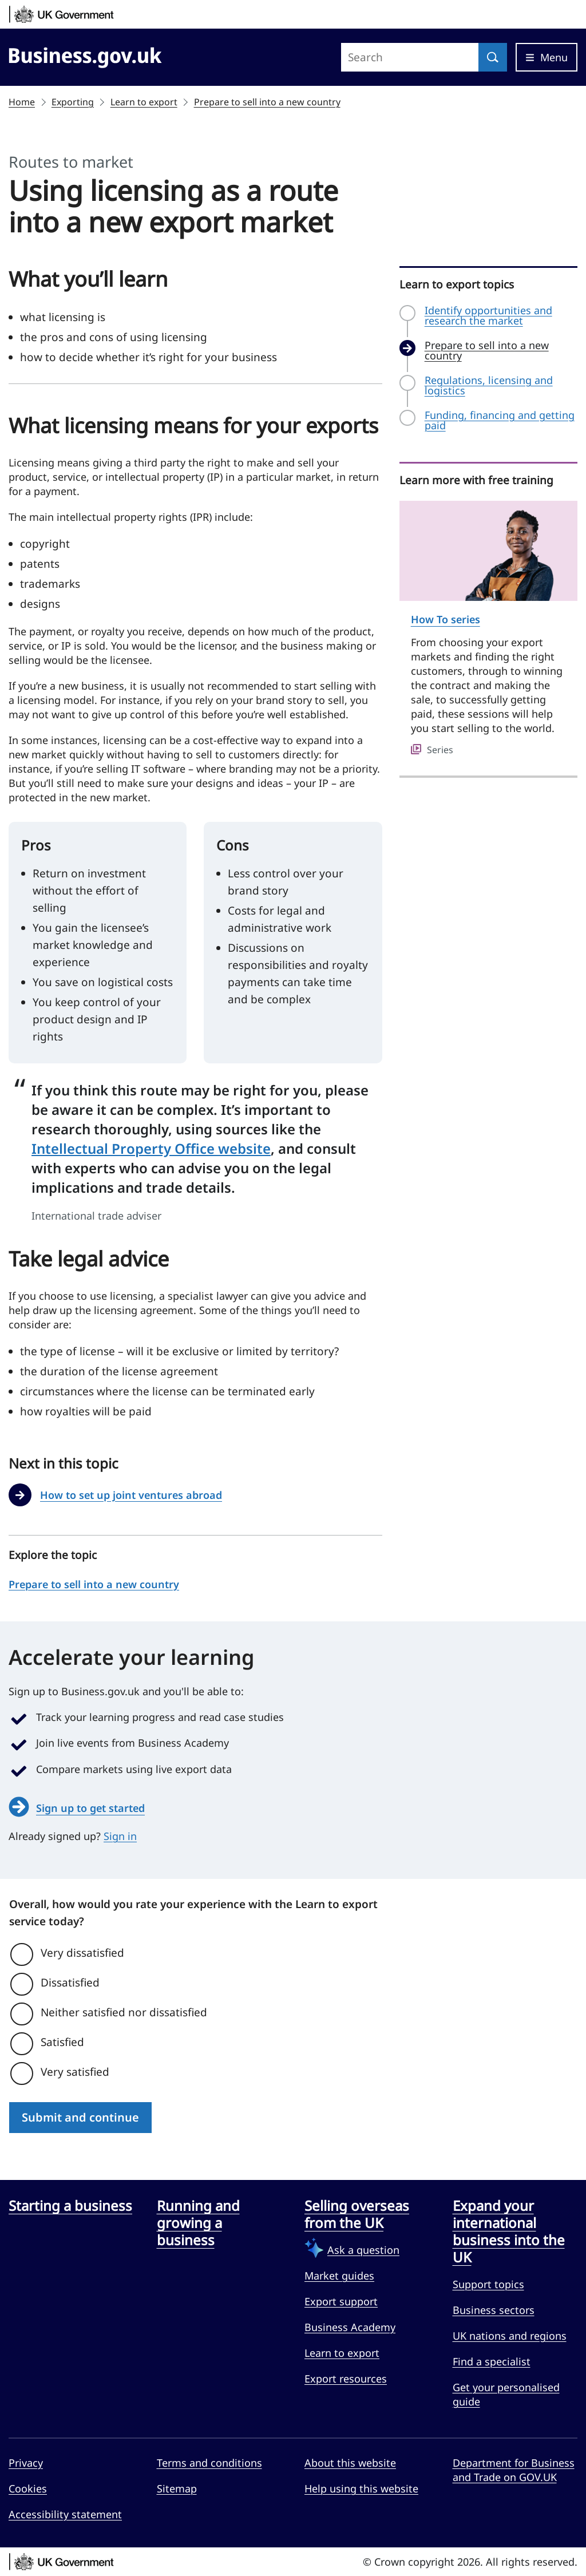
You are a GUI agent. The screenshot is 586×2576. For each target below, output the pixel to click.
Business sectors (493, 2310)
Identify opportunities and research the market (488, 315)
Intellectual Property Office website (151, 1148)
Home (22, 102)
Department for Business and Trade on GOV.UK (514, 2470)
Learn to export (143, 102)
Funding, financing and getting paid (500, 420)
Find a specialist (491, 2361)
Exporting (73, 102)
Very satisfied (75, 2071)
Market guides (339, 2275)
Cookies (28, 2488)
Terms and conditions (209, 2463)
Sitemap (177, 2488)
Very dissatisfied (82, 1952)
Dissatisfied (70, 1982)
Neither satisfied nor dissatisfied (124, 2012)
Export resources (345, 2378)
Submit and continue (80, 2117)
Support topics (488, 2284)
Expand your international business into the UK (509, 2231)
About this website (350, 2463)
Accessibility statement (65, 2514)
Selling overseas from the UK (356, 2214)
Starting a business (70, 2205)
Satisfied (62, 2042)
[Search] (492, 57)
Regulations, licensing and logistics (489, 385)
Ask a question (363, 2250)
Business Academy (349, 2327)
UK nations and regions (510, 2335)
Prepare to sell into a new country (267, 102)
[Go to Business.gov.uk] (85, 55)
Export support (341, 2301)
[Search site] (409, 57)
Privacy (26, 2463)
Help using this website (361, 2488)
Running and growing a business (198, 2223)
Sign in (120, 1836)
